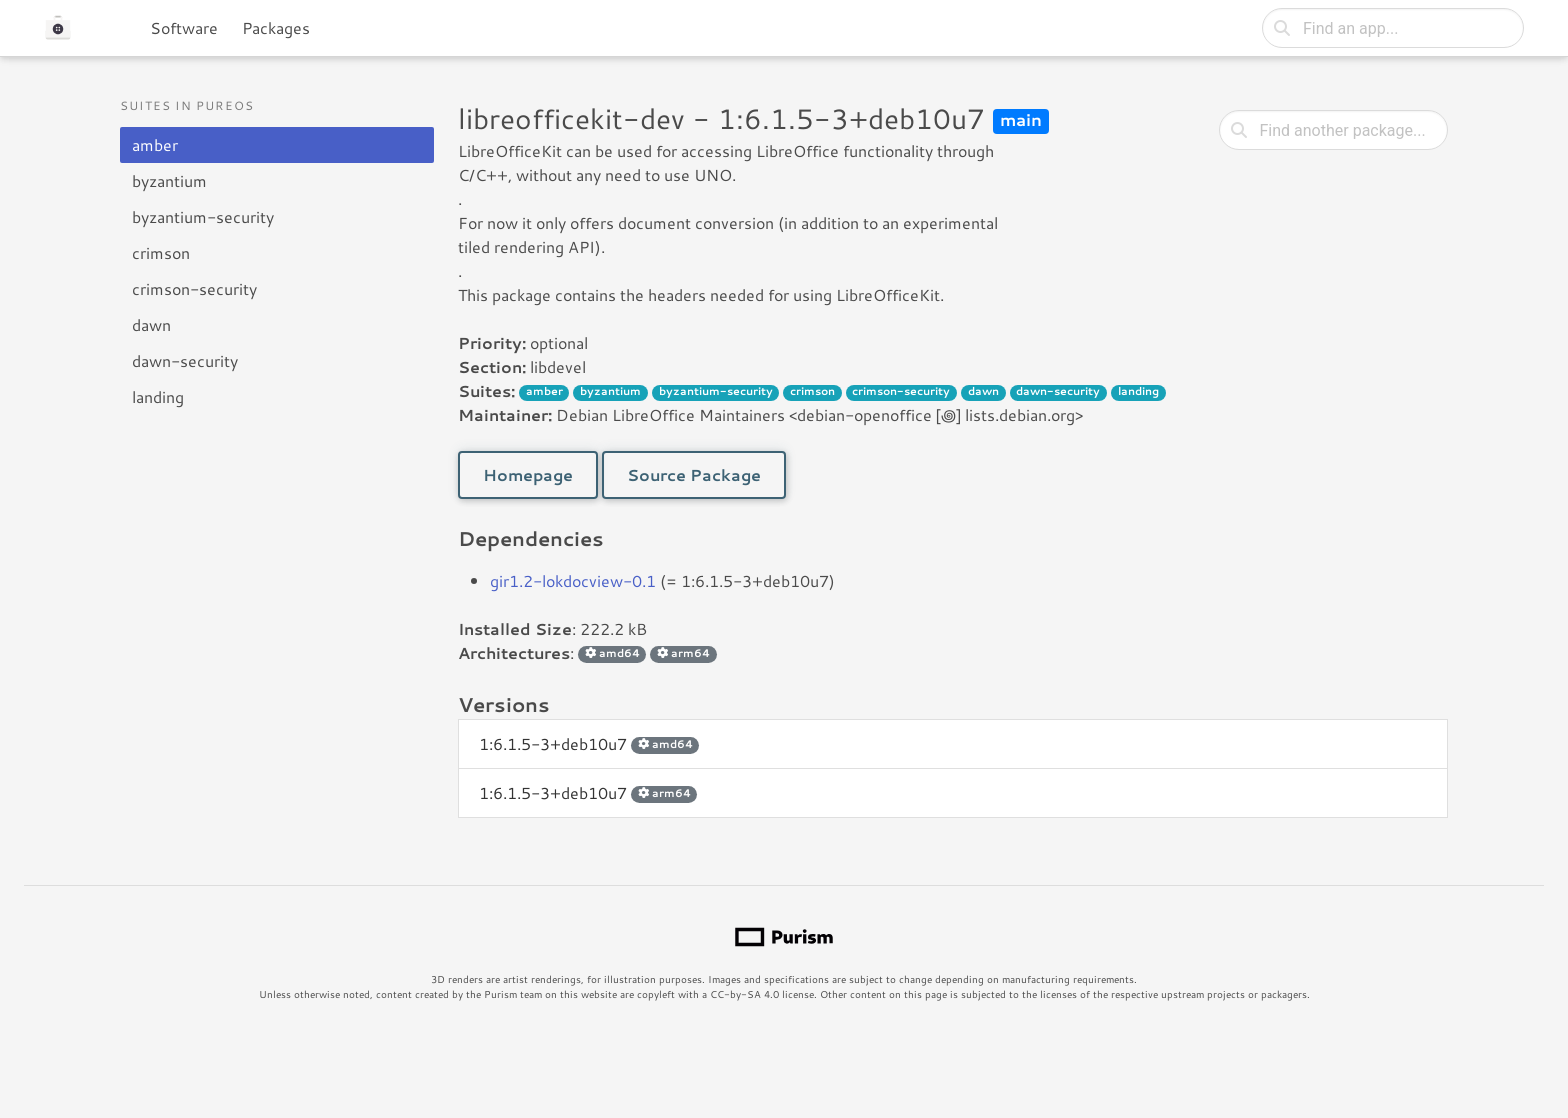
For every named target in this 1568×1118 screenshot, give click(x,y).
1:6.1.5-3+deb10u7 (589, 743)
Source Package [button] (694, 474)
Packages (276, 27)
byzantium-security (203, 216)
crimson (161, 252)
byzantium (169, 180)
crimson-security (194, 288)
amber (155, 144)
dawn (151, 324)
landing (158, 396)
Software (184, 27)
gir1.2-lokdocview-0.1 (573, 580)
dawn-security (185, 360)
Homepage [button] (528, 474)
